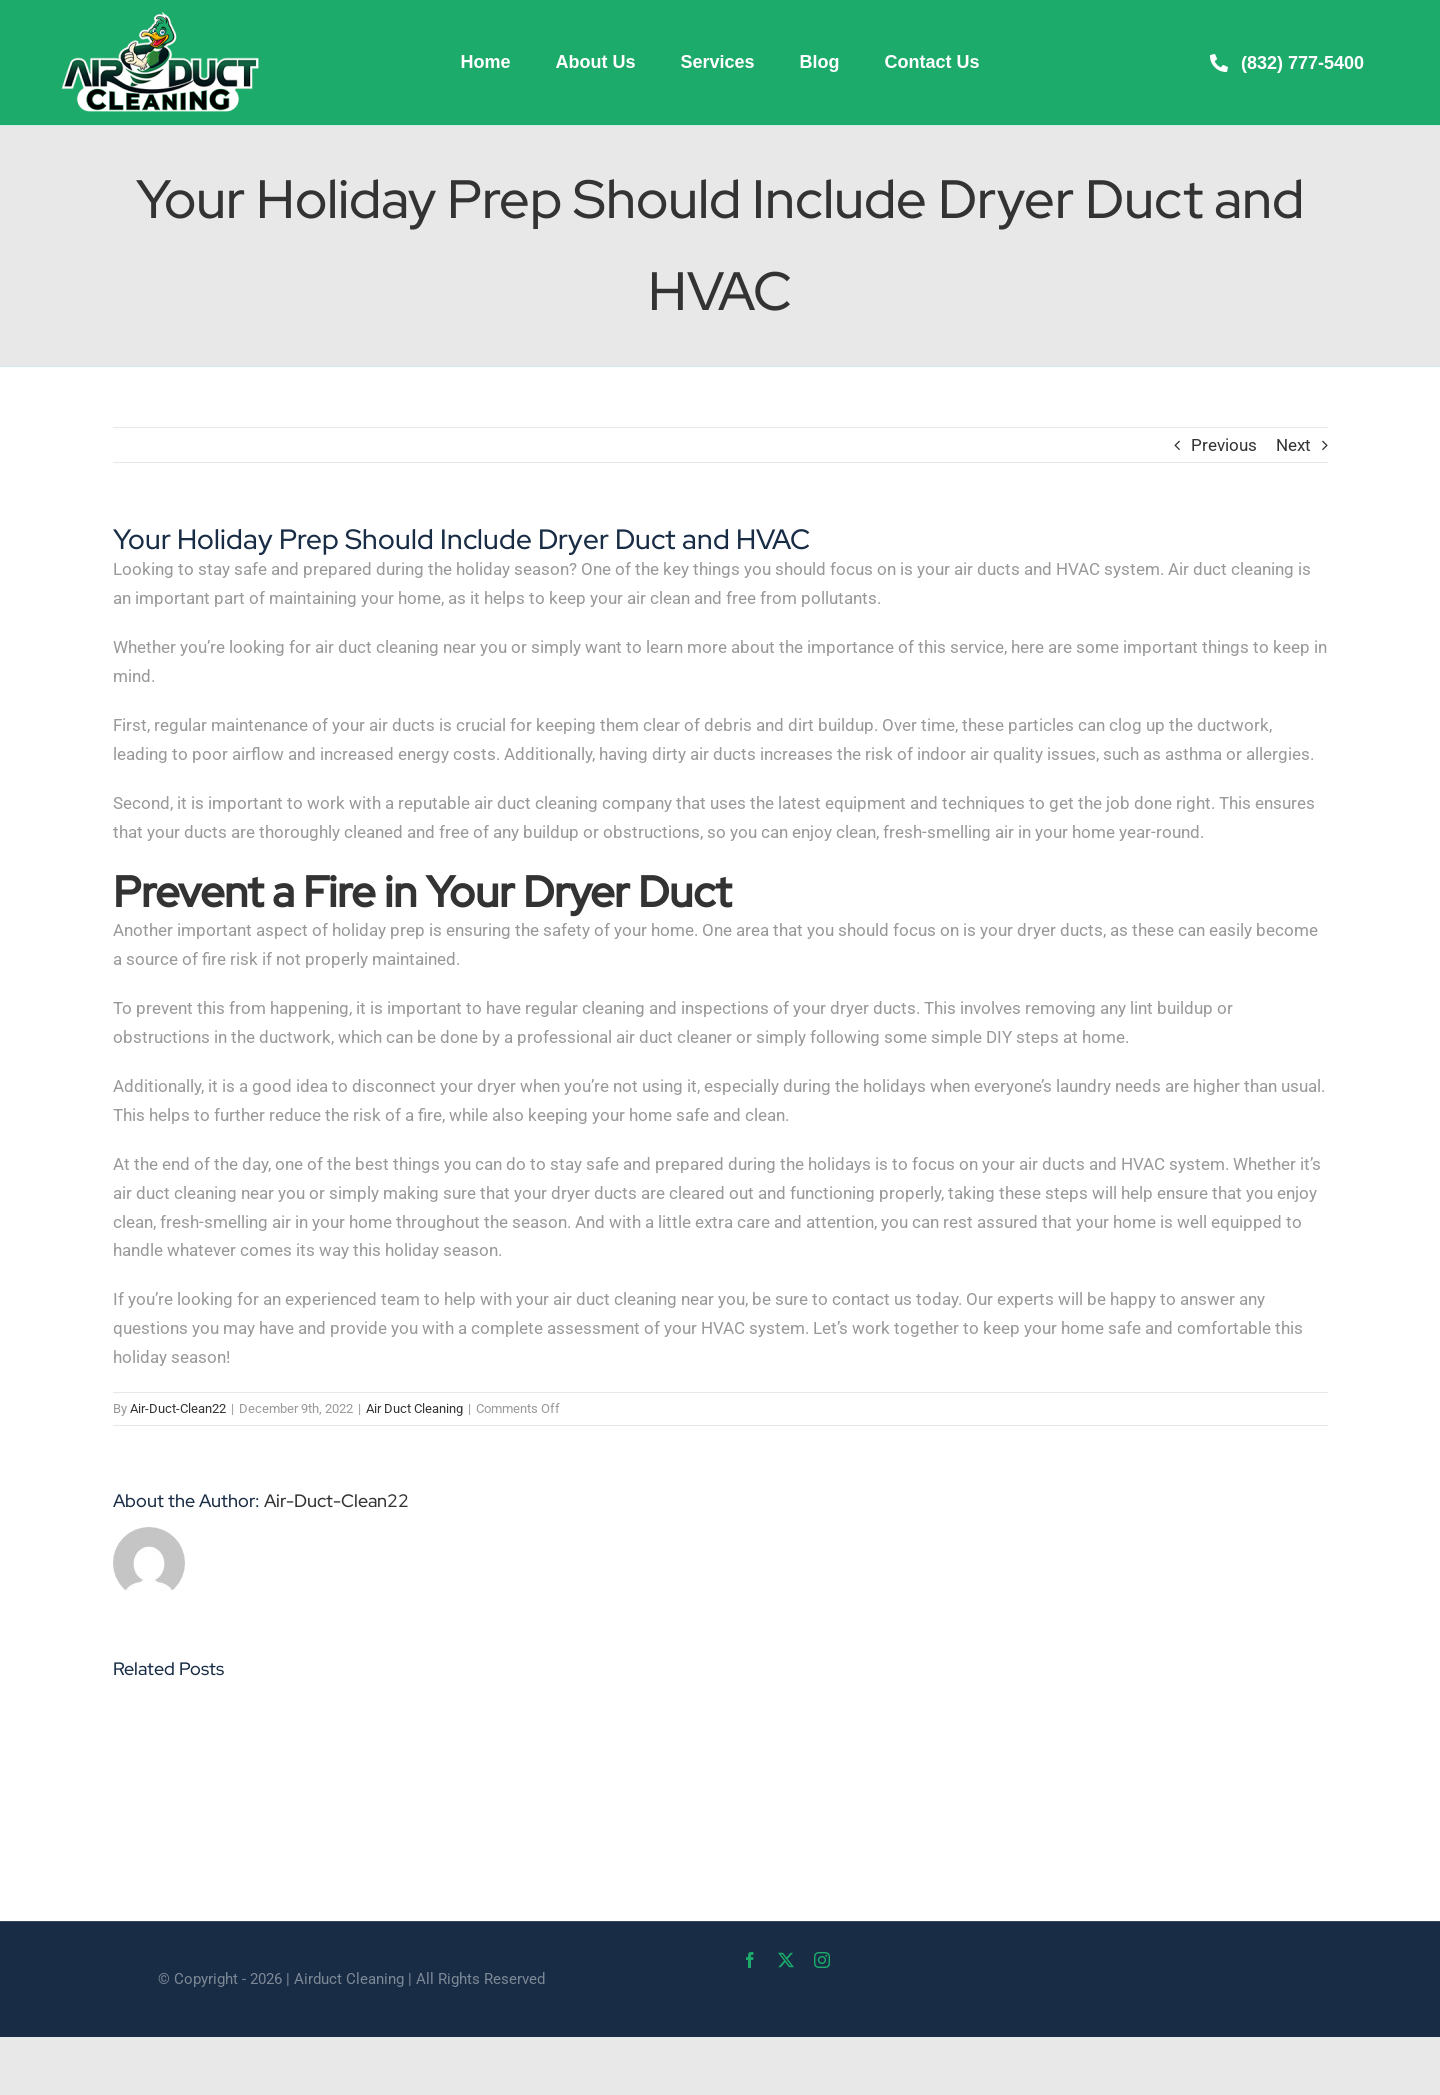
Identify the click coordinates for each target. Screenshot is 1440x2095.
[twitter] (786, 1960)
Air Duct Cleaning (414, 1408)
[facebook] (750, 1960)
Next (1293, 445)
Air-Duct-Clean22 (178, 1408)
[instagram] (822, 1960)
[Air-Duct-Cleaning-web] (160, 18)
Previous (1224, 445)
